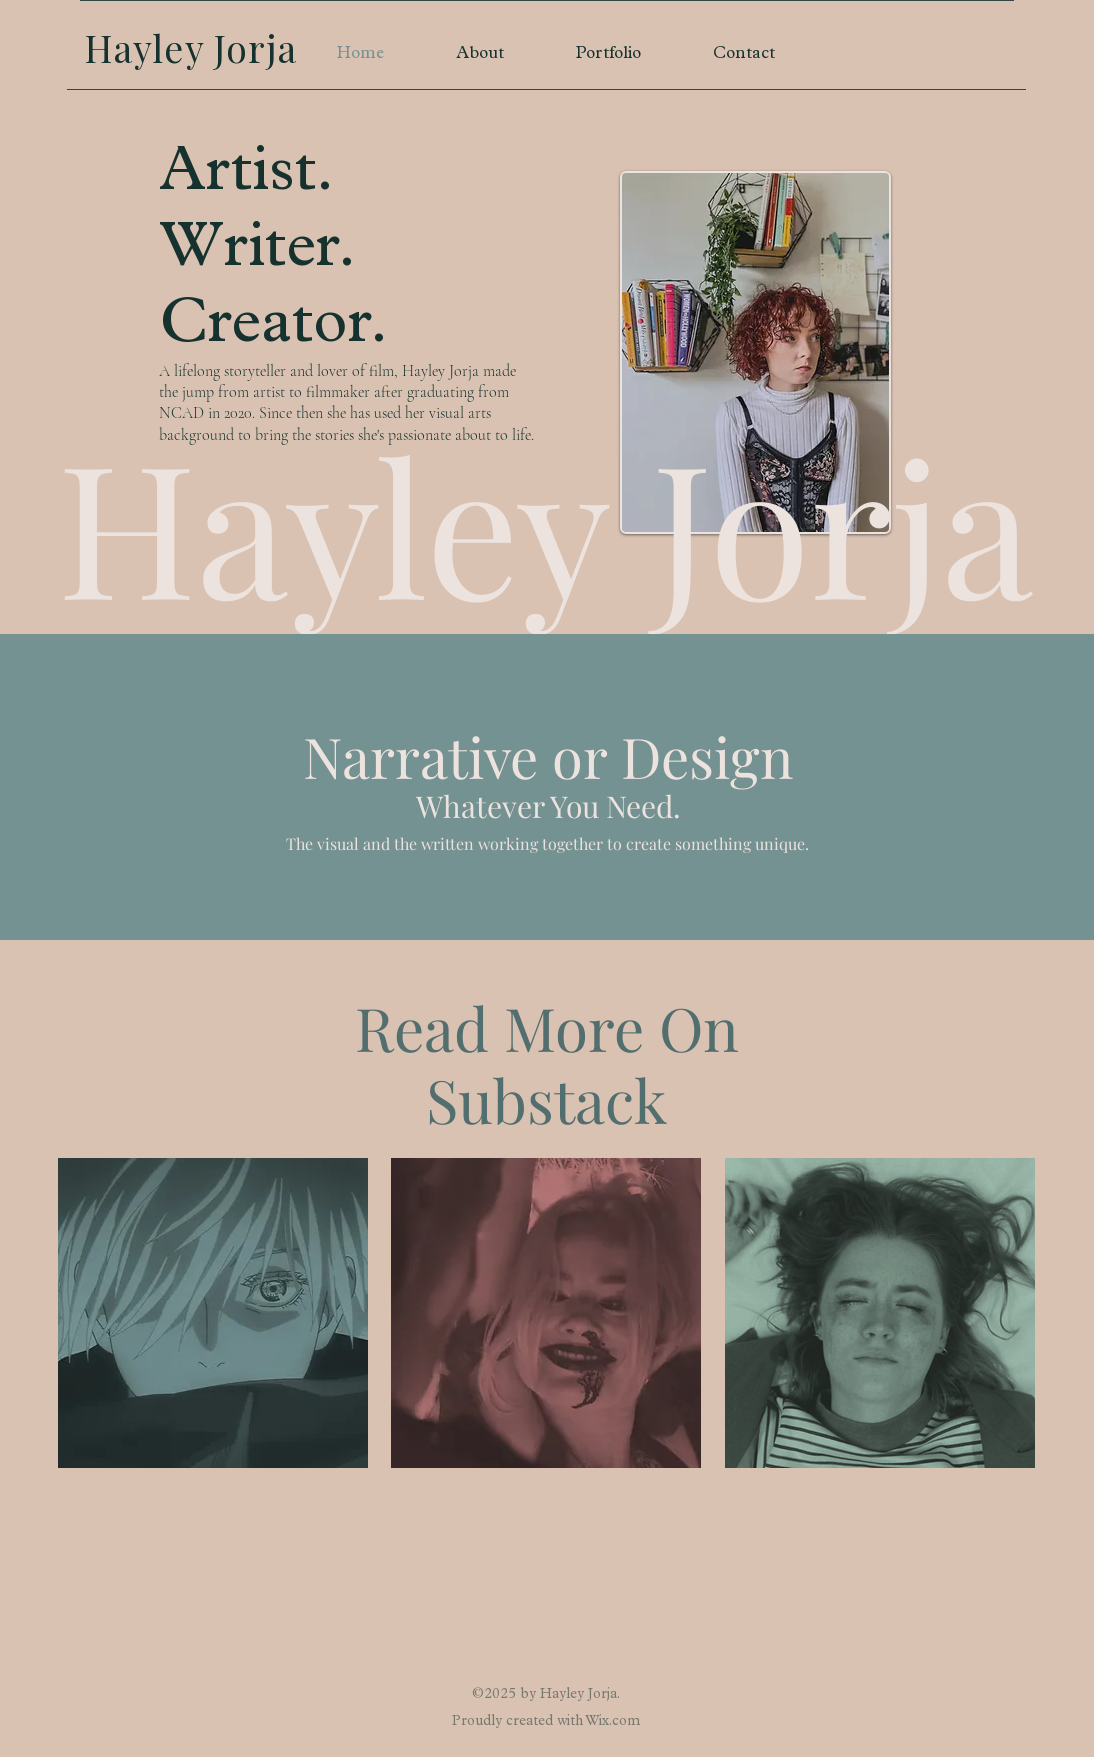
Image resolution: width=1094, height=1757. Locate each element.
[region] (213, 1313)
